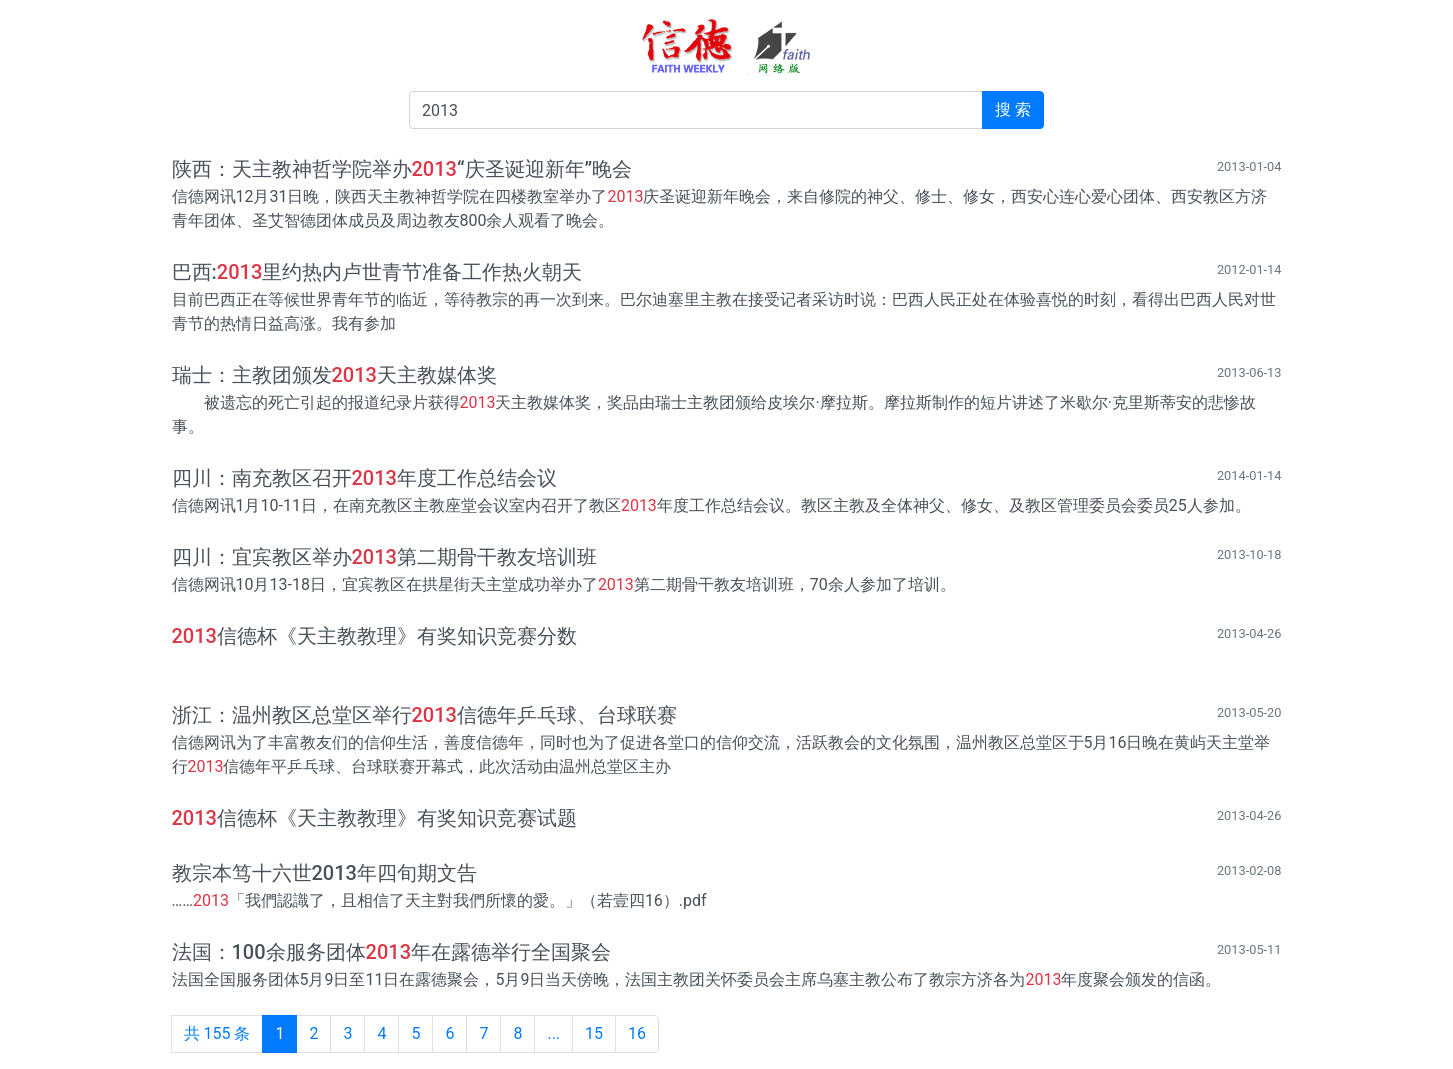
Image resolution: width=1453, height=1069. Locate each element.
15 (594, 1033)
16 (637, 1033)
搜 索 (1013, 109)
